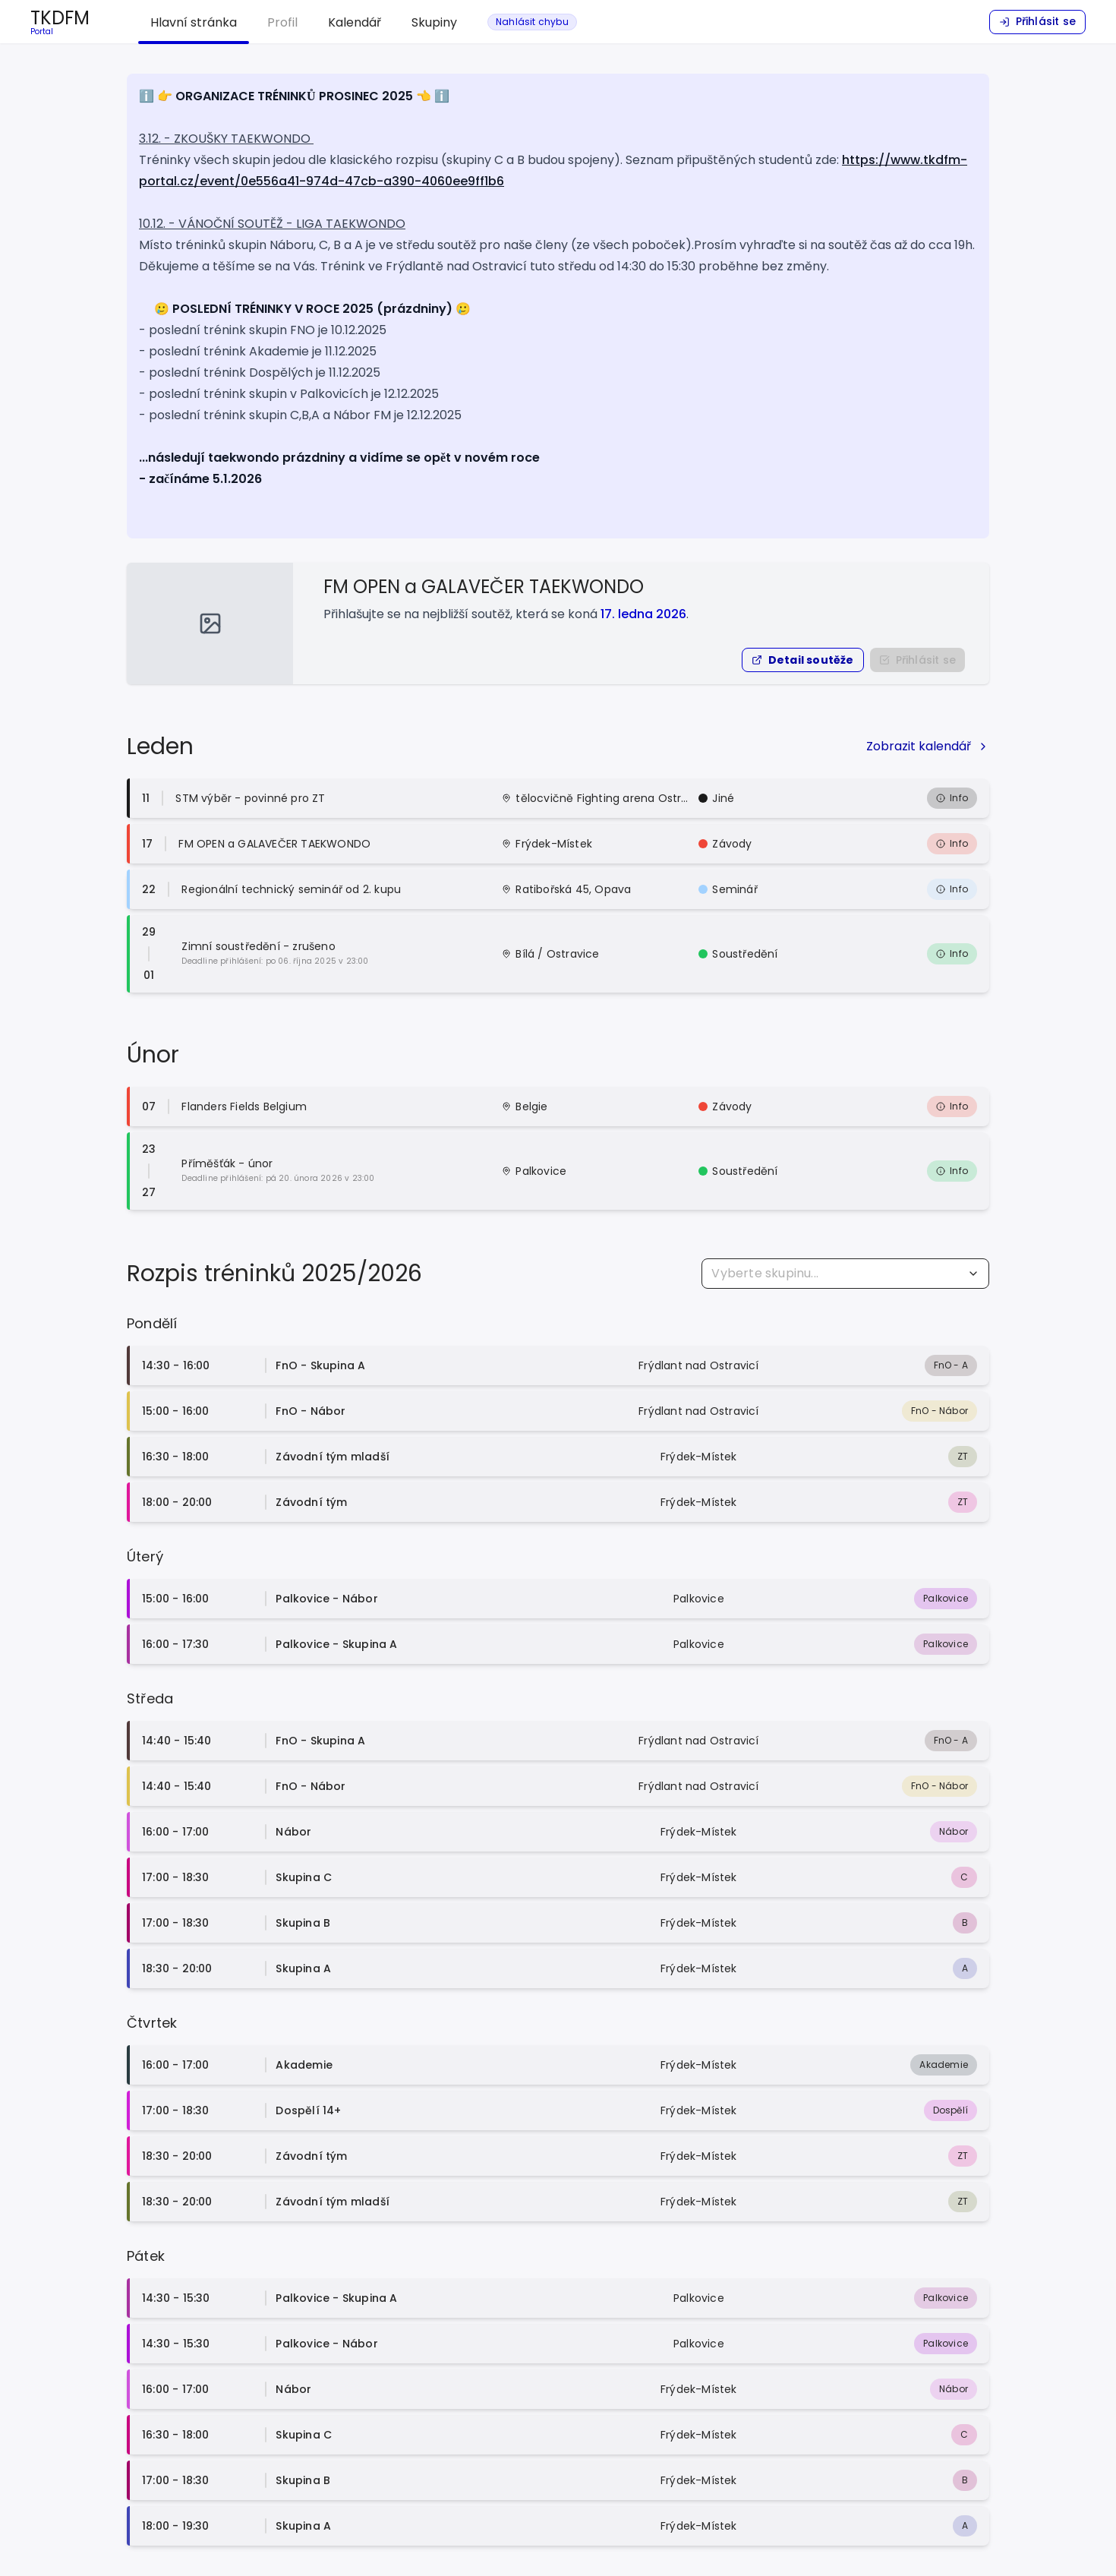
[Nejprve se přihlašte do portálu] (917, 660)
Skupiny (434, 22)
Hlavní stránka (193, 22)
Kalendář (354, 22)
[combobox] (845, 1273)
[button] (803, 660)
